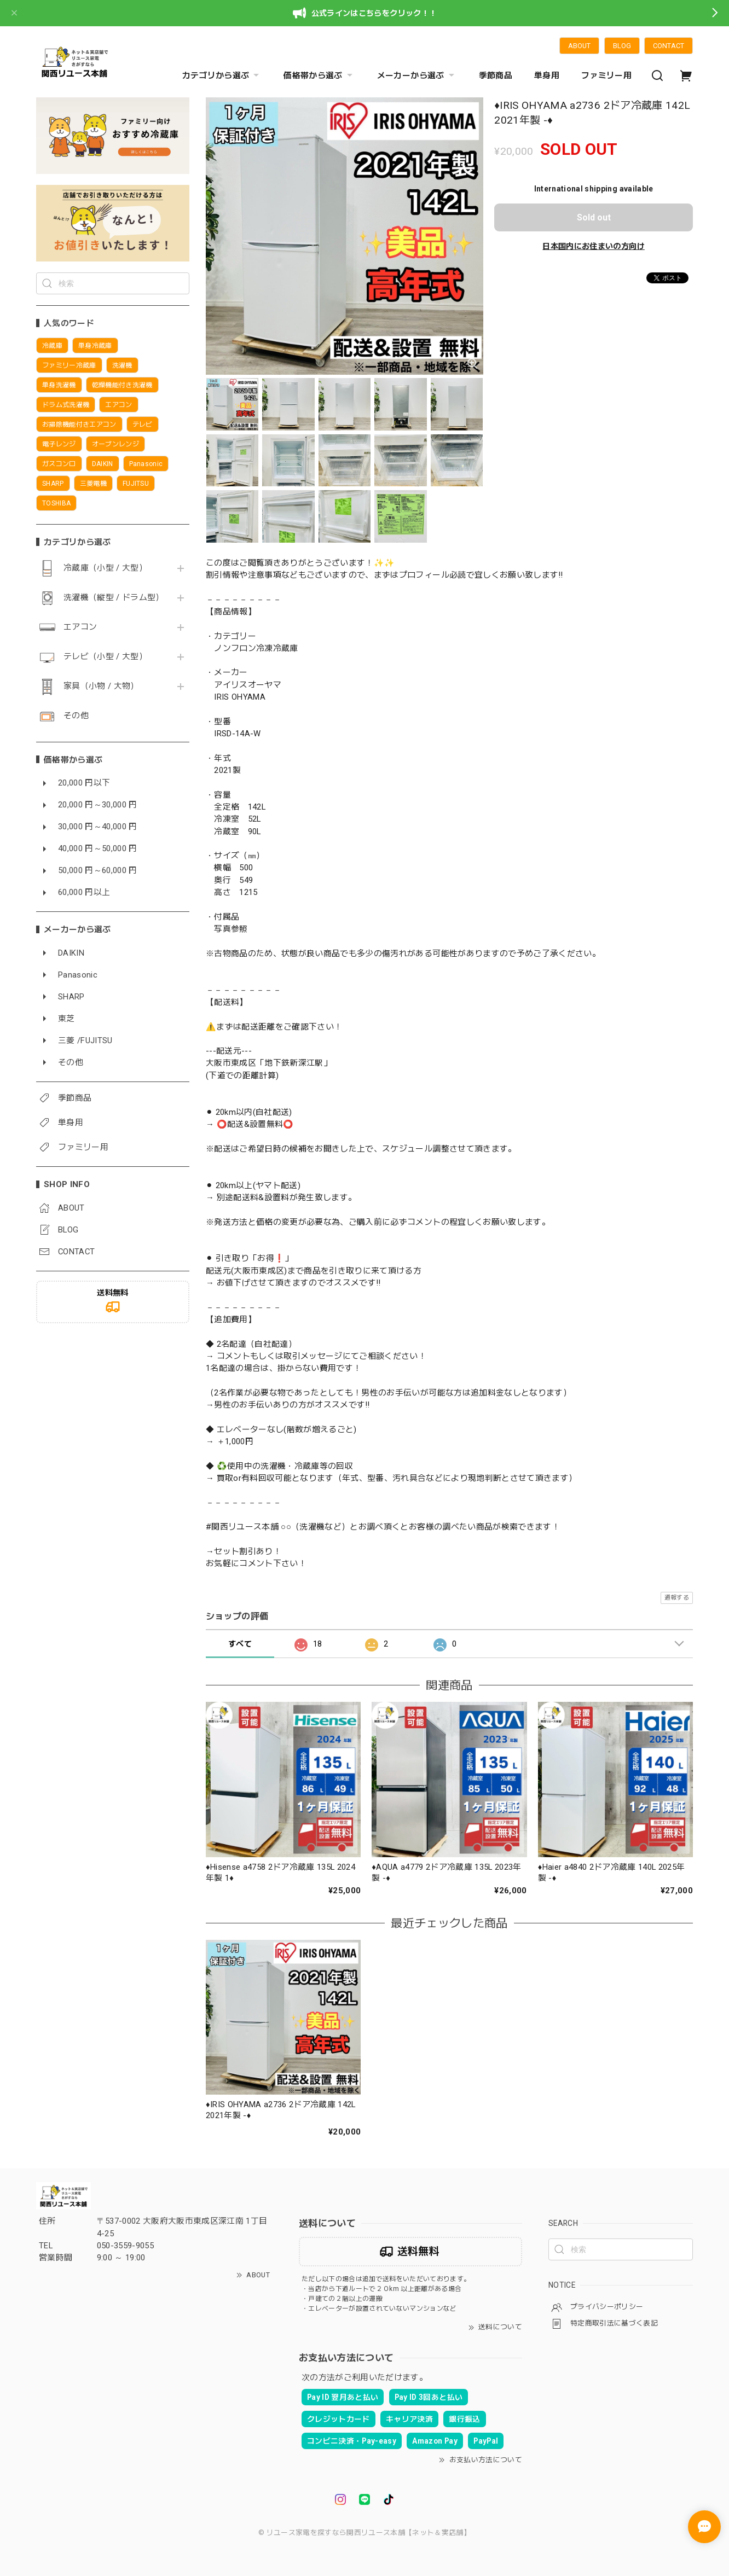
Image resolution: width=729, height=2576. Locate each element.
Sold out (594, 217)
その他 (76, 715)
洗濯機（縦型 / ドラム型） (113, 597)
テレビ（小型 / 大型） (105, 656)
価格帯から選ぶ (319, 75)
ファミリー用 (606, 75)
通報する (676, 1597)
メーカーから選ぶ (417, 75)
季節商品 (495, 75)
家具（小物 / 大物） (101, 686)
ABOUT (579, 46)
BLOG (622, 46)
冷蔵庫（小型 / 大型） (105, 568)
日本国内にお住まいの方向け (593, 246)
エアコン (80, 627)
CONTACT (668, 46)
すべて (240, 1643)
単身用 (546, 75)
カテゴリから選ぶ (222, 75)
